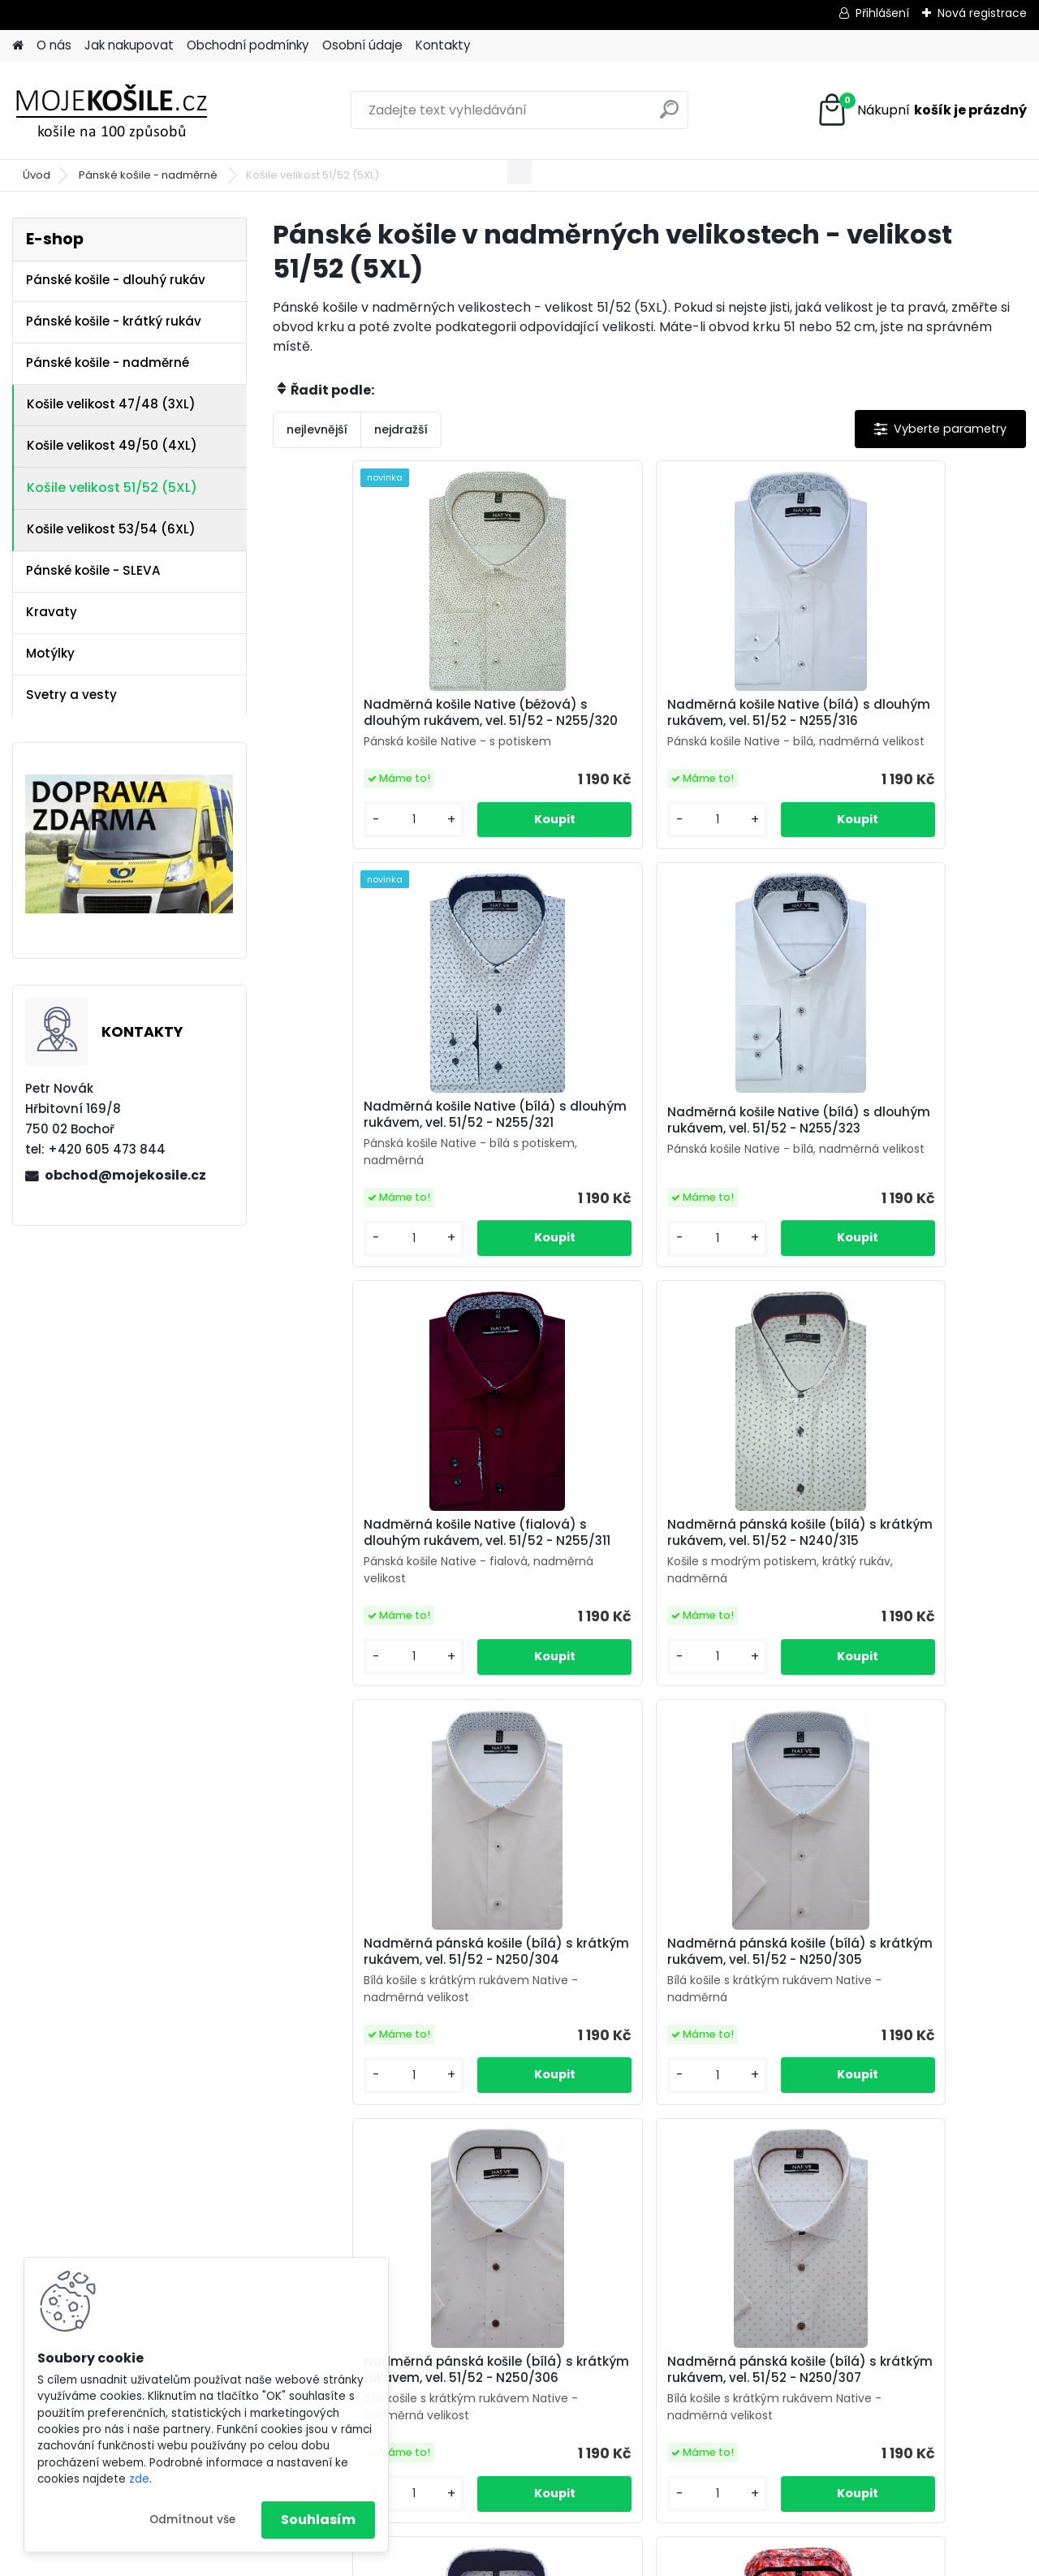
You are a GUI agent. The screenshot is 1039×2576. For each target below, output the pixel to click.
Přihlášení (882, 13)
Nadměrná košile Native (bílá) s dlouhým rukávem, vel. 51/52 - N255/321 (893, 721)
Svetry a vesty (71, 694)
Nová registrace (982, 13)
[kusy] (330, 853)
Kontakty (443, 45)
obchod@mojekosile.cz (125, 1175)
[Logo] (123, 110)
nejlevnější (317, 429)
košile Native (661, 2357)
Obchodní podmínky (248, 45)
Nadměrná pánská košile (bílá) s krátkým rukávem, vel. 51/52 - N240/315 (897, 1156)
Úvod (36, 175)
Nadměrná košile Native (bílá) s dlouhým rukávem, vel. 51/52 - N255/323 (391, 1156)
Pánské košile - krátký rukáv (113, 321)
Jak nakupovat (129, 45)
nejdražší (401, 429)
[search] (669, 116)
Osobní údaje (362, 45)
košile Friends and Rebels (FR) (512, 2357)
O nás (54, 45)
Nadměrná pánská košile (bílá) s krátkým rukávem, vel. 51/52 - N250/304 (394, 1590)
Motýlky (50, 653)
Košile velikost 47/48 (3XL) (111, 403)
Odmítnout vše (192, 2519)
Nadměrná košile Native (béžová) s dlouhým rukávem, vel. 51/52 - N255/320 (396, 726)
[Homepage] (18, 46)
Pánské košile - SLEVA (93, 570)
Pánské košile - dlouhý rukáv (115, 279)
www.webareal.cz (585, 2558)
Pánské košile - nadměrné (149, 175)
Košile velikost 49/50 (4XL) (112, 445)
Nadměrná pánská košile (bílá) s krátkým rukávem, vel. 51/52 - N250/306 (897, 1590)
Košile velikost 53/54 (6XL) (111, 528)
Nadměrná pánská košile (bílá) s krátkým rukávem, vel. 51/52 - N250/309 (646, 2025)
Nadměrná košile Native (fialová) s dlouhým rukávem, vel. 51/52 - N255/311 (647, 1156)
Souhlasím (318, 2519)
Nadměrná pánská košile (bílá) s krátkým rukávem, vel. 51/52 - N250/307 (394, 2025)
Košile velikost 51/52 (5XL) (112, 487)
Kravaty (51, 611)
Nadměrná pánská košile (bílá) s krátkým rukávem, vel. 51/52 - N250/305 (646, 1590)
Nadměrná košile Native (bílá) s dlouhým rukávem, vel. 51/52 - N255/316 (642, 721)
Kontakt (739, 2321)
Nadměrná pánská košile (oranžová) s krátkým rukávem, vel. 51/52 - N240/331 (893, 2025)
